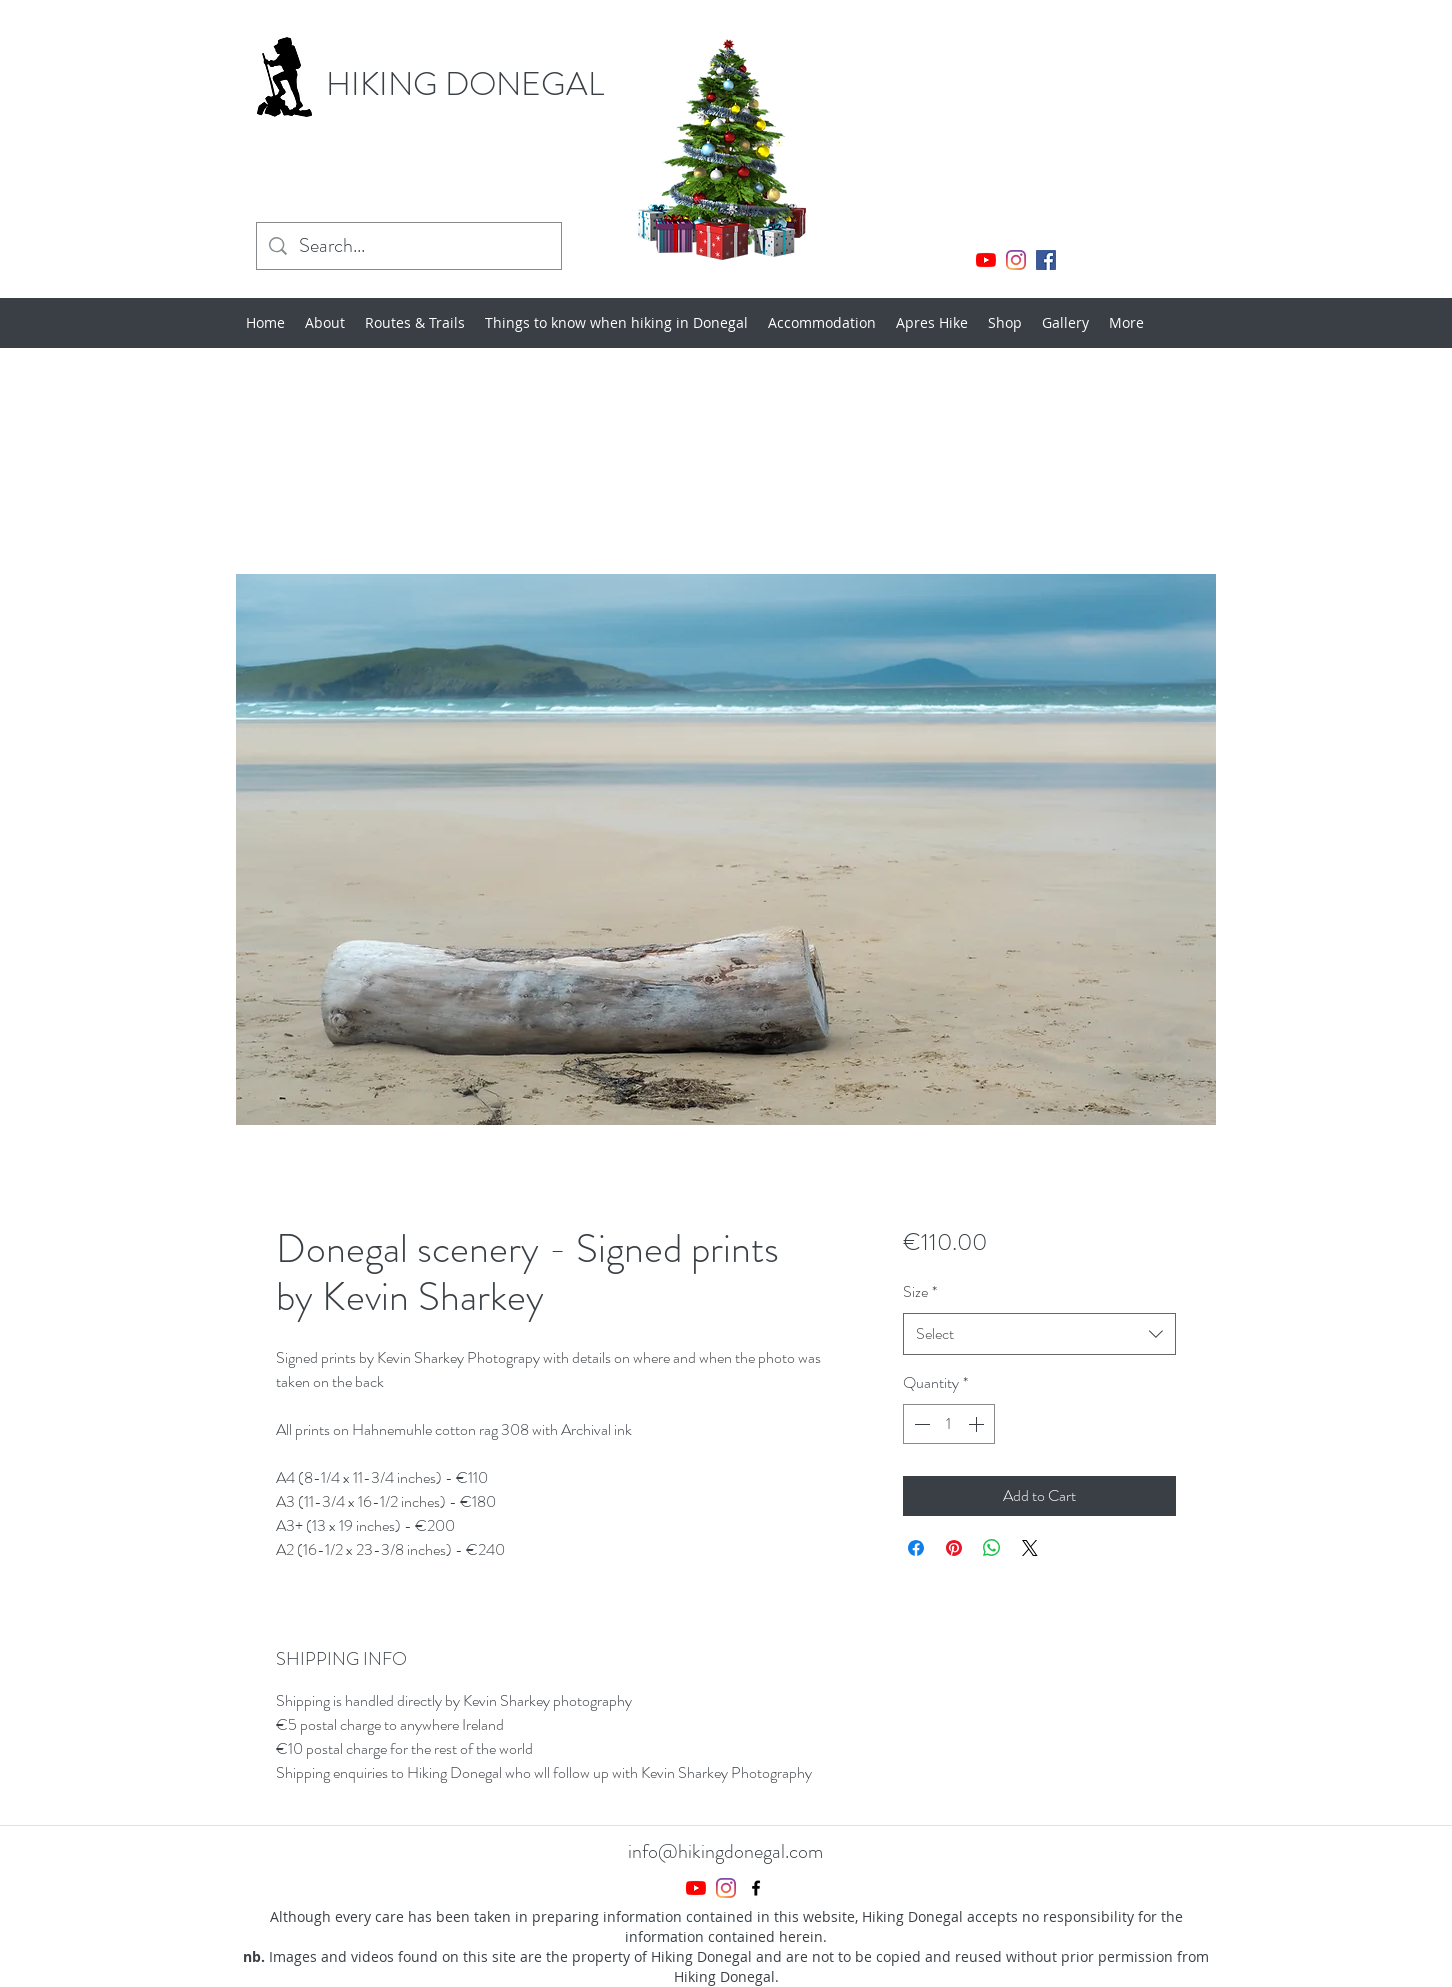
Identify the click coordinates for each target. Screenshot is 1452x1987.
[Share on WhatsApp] (992, 1548)
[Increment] (978, 1424)
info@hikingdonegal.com (725, 1851)
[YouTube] (986, 260)
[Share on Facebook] (916, 1548)
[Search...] (409, 246)
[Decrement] (920, 1424)
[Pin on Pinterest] (954, 1548)
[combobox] (1039, 1334)
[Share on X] (1030, 1548)
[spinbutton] (949, 1424)
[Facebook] (1046, 260)
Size (920, 1291)
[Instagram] (1016, 260)
